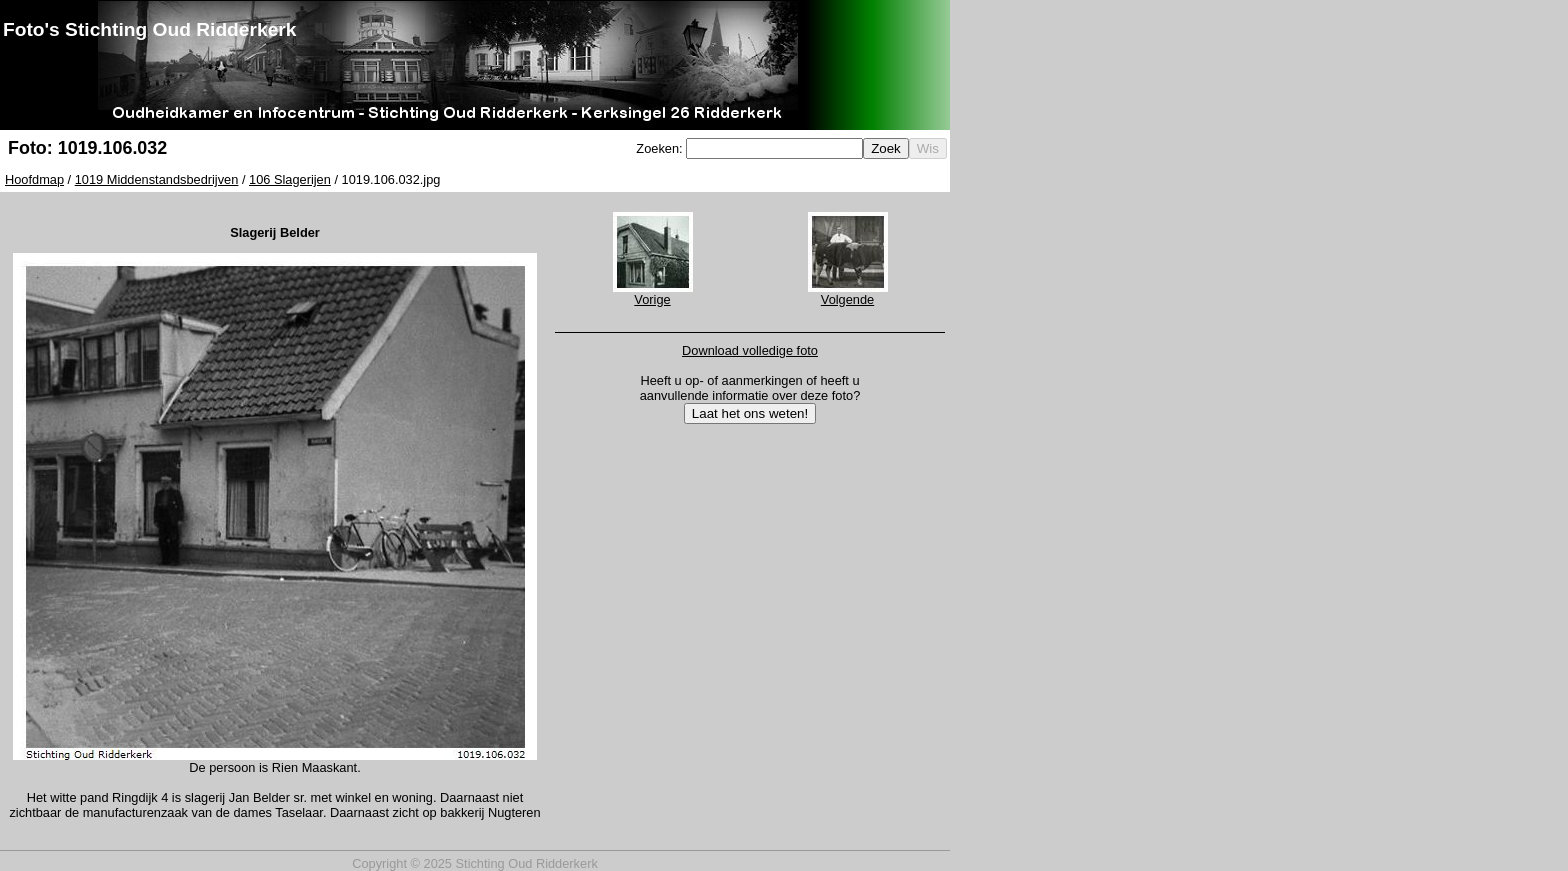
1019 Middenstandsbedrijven (157, 179)
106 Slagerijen (290, 179)
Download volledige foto (750, 350)
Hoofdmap (34, 179)
